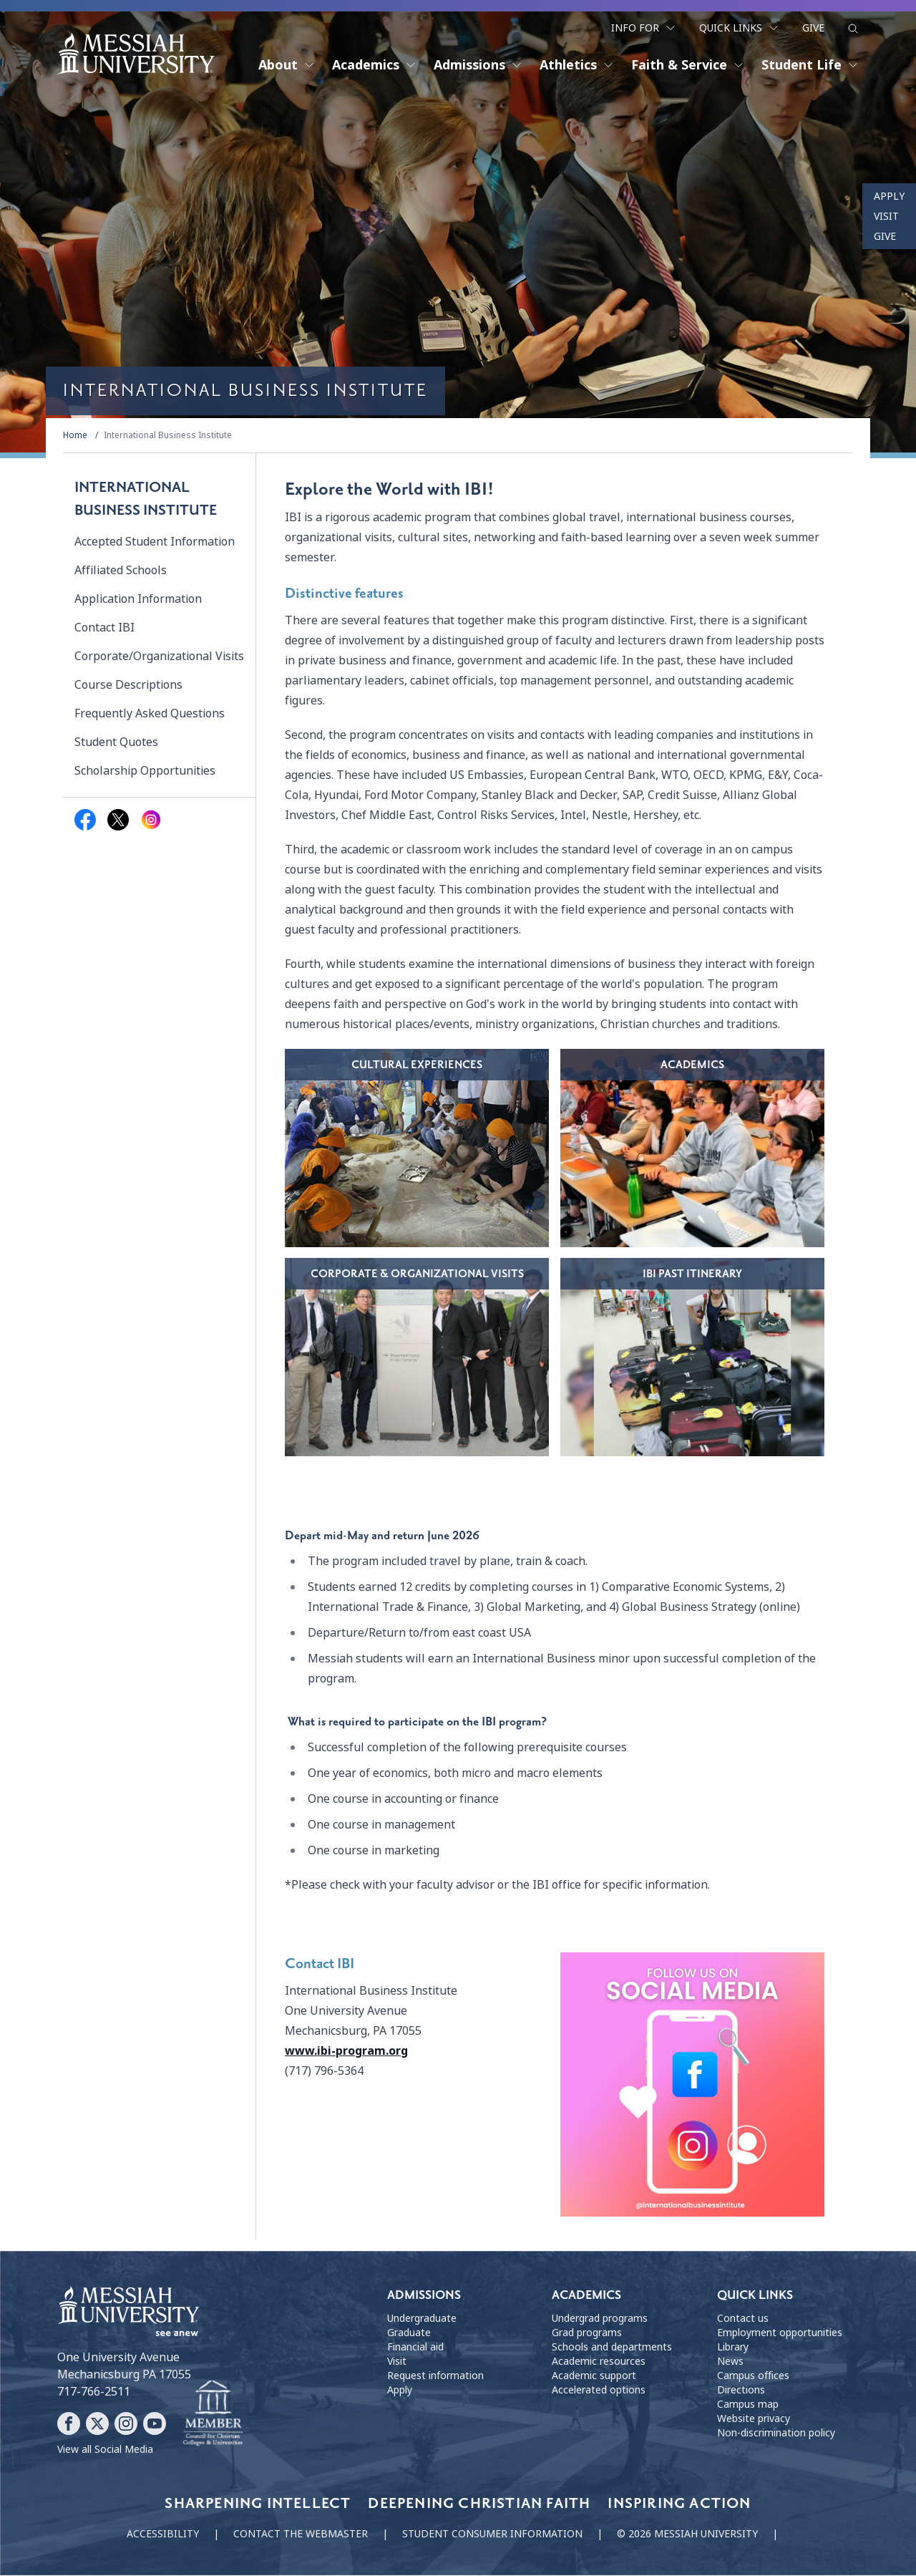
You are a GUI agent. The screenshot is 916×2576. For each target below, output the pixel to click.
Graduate (409, 2334)
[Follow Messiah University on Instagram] (125, 2424)
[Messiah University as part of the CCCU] (213, 2414)
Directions (741, 2391)
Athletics (577, 64)
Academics (374, 64)
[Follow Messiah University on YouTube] (154, 2424)
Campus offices (753, 2377)
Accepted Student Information (154, 542)
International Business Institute (168, 436)
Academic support (594, 2377)
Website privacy (753, 2420)
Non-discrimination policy (776, 2434)
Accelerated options (598, 2391)
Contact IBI (104, 628)
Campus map (748, 2405)
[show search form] (853, 28)
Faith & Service (687, 64)
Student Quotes (116, 743)
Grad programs (587, 2334)
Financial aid (415, 2348)
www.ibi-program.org (346, 2052)
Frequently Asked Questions (149, 714)
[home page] (136, 53)
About (286, 64)
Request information (435, 2377)
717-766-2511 (93, 2392)
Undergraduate (422, 2320)
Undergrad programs (600, 2320)
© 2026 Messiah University (687, 2534)
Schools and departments (612, 2348)
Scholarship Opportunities (144, 771)
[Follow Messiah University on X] (97, 2424)
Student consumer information (492, 2534)
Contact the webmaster (300, 2534)
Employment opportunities (779, 2334)
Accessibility (163, 2534)
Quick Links (739, 27)
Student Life (810, 64)
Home (75, 436)
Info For (643, 27)
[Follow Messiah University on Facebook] (68, 2424)
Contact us (743, 2320)
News (730, 2362)
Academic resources (598, 2362)
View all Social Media (105, 2450)
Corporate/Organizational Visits (159, 657)
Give (813, 27)
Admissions (478, 64)
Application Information (138, 599)
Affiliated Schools (120, 571)
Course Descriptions (128, 685)
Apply (889, 196)
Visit (886, 216)
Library (733, 2348)
